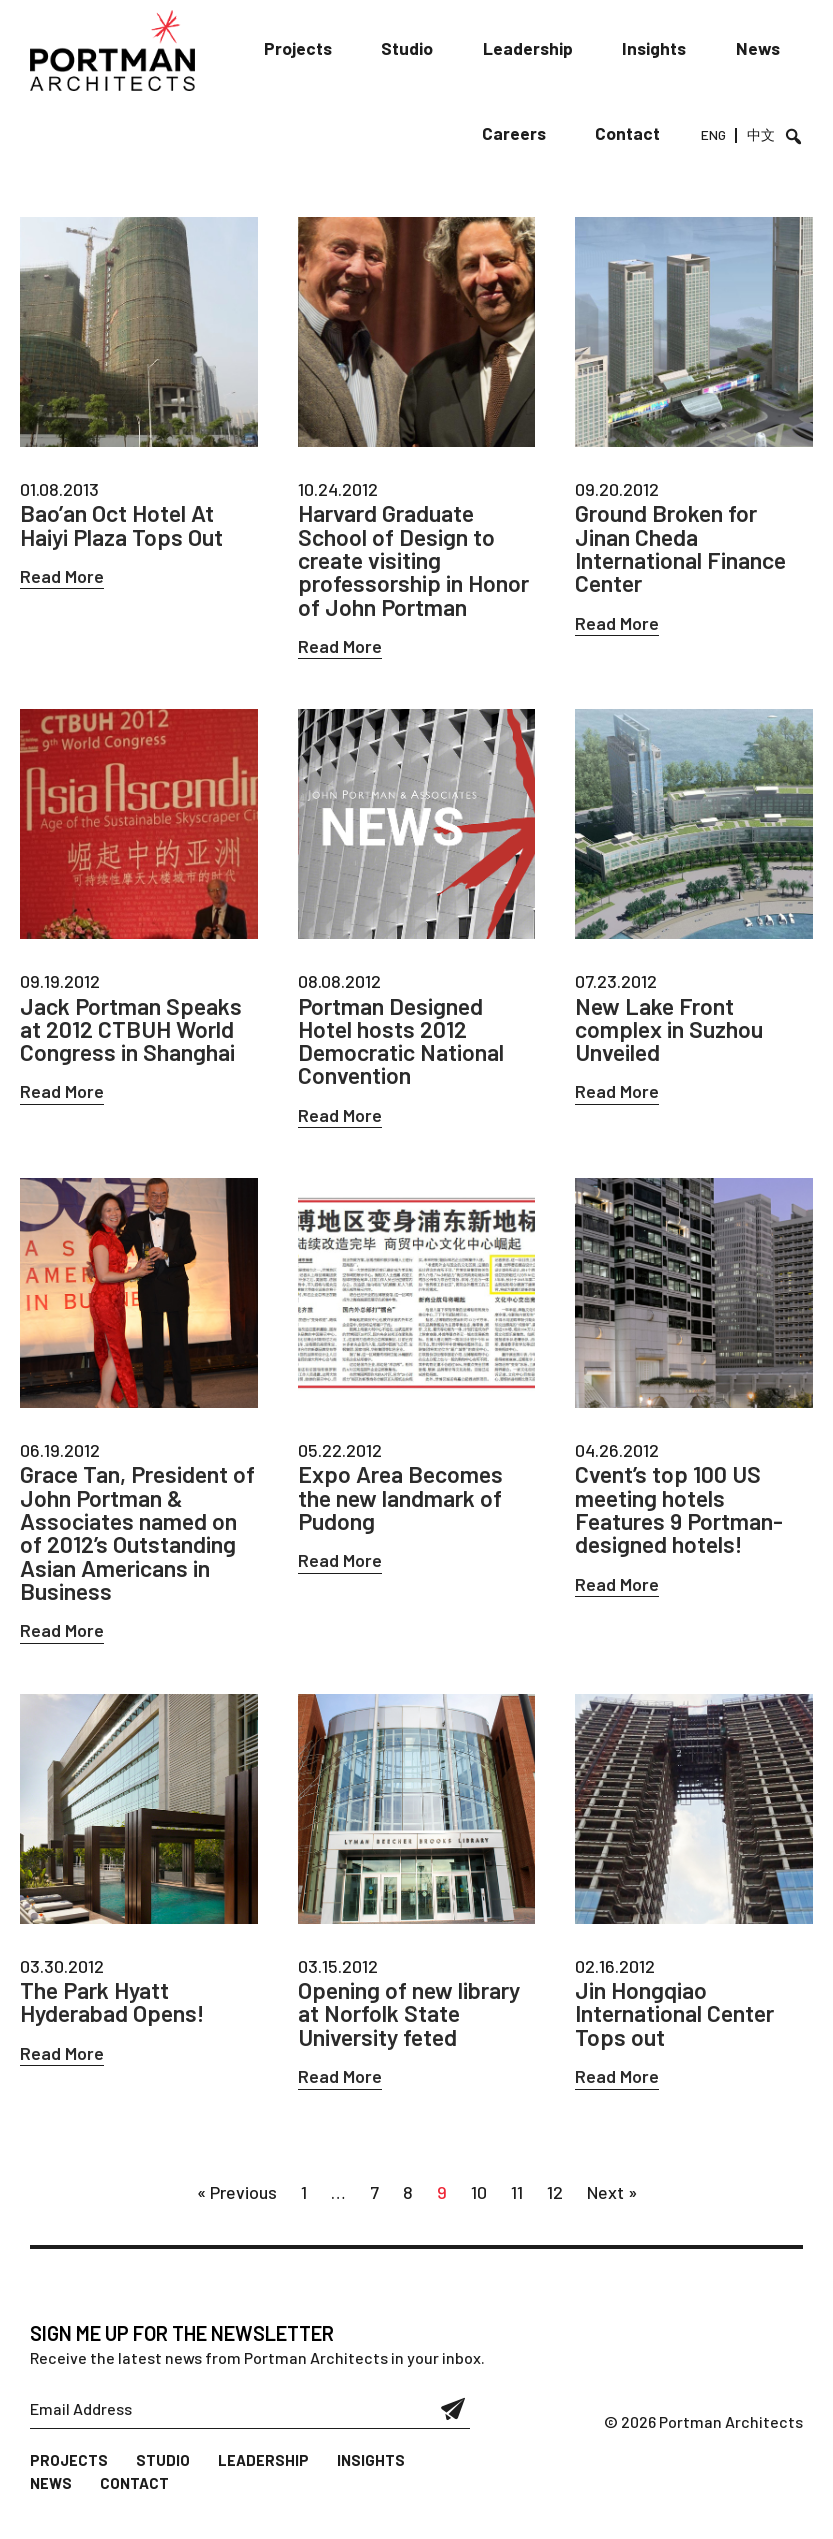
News (759, 49)
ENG (716, 137)
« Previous (236, 2207)
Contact (635, 135)
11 (517, 2207)
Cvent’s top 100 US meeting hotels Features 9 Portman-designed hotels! (683, 1519)
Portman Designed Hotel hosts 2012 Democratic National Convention (405, 1047)
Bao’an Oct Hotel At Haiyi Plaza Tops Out (124, 526)
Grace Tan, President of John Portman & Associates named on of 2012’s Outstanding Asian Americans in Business (132, 1543)
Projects (315, 49)
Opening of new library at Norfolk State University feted (412, 2027)
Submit (453, 2424)
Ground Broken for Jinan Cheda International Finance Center (684, 550)
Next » (612, 2207)
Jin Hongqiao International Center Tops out (678, 2027)
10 (479, 2207)
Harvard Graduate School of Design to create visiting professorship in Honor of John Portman (416, 562)
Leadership (537, 49)
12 (555, 2207)
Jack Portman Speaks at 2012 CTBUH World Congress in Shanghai (135, 1035)
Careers (526, 135)
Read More (62, 577)
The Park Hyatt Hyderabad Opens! (116, 2015)
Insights (659, 49)
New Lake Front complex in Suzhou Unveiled (670, 1035)
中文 (762, 137)
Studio (421, 49)
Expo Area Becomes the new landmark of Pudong (405, 1507)
